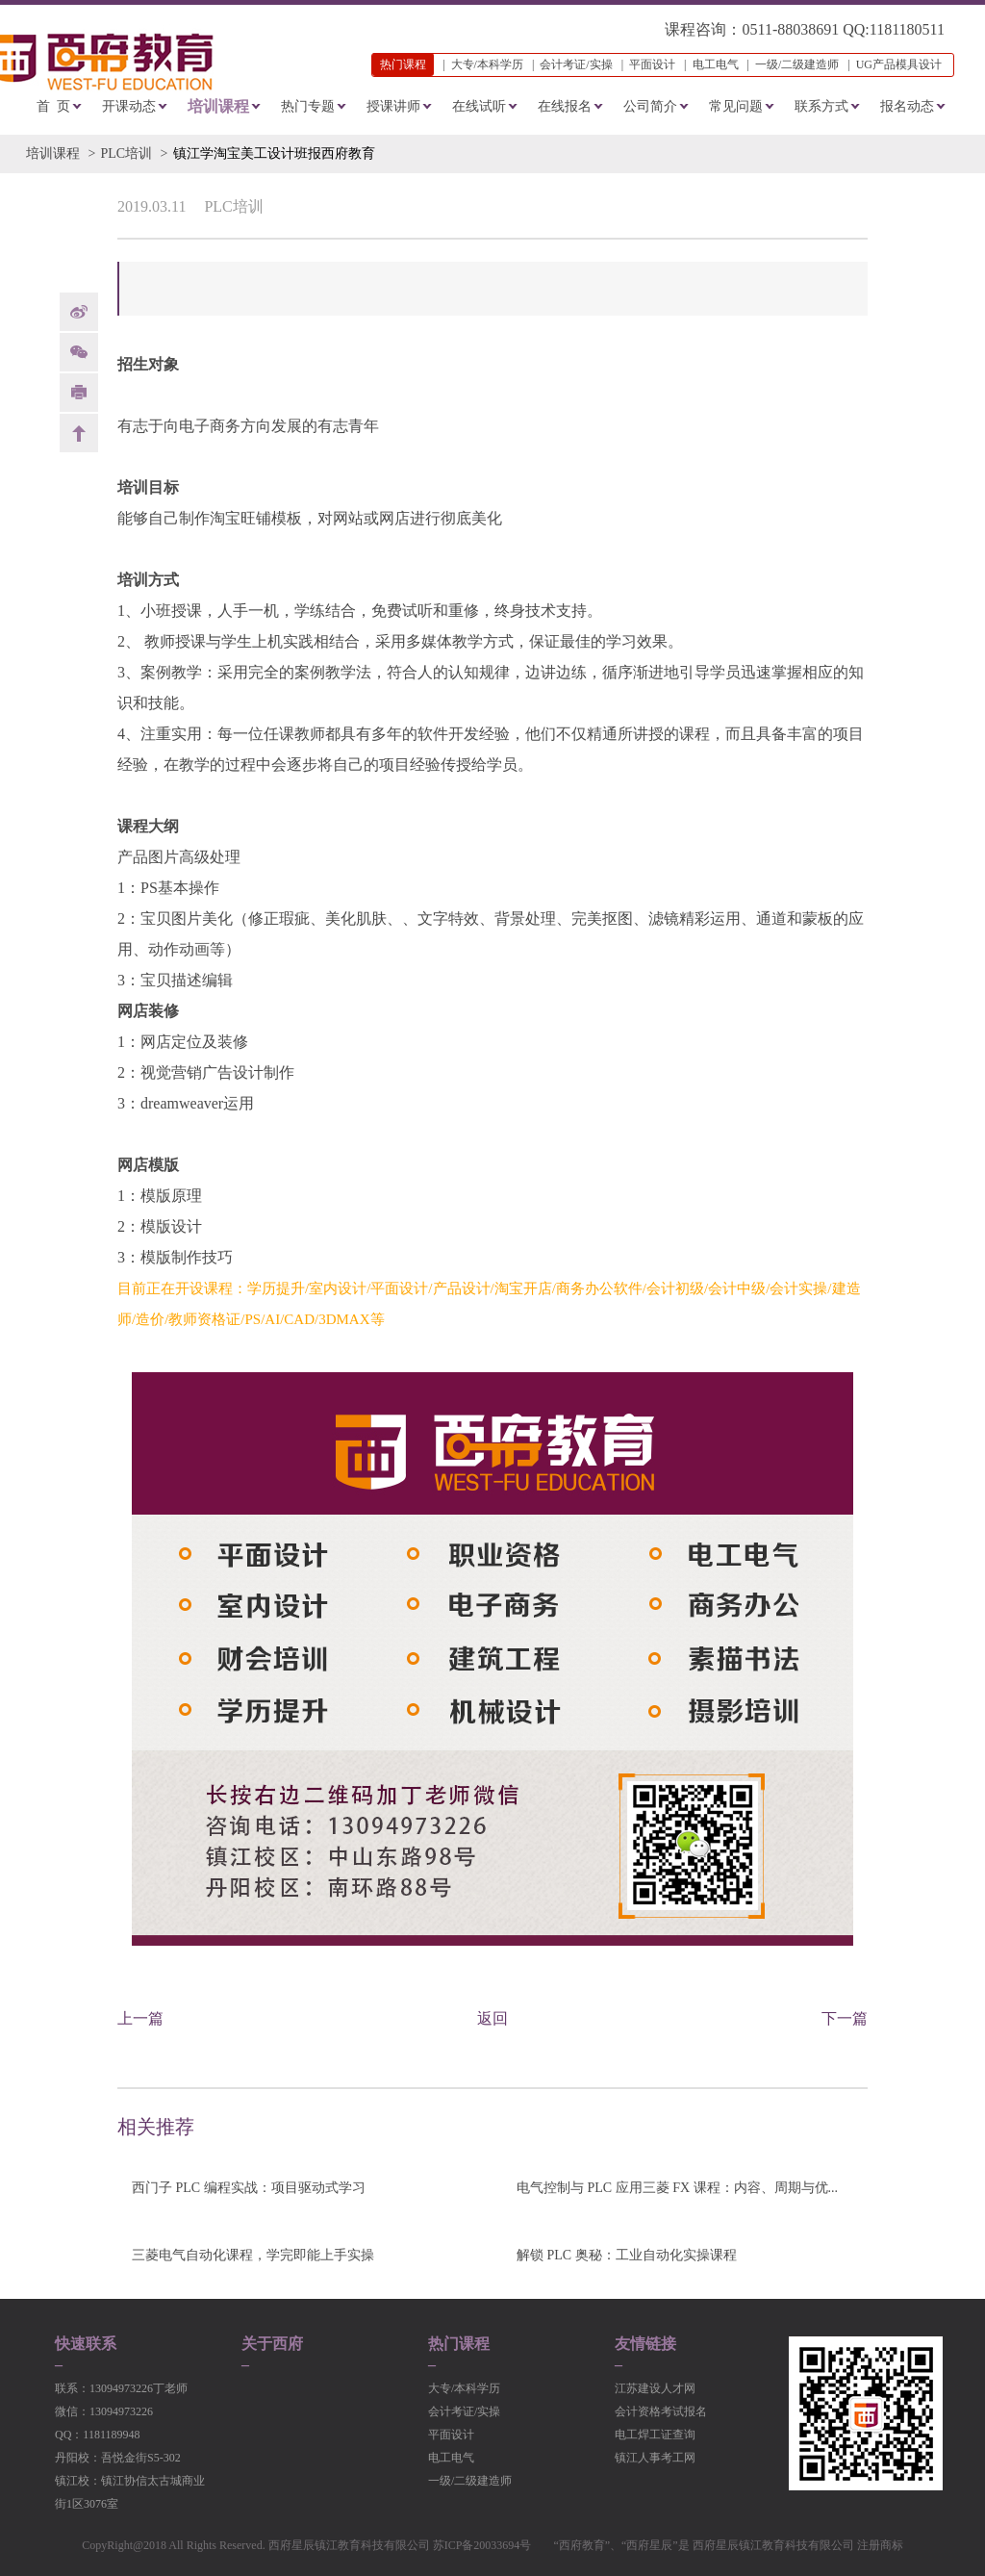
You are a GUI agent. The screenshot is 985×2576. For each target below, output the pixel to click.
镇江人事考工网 (655, 2457)
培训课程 (218, 106)
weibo (79, 312)
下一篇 (844, 2018)
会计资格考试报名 (661, 2411)
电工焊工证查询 (655, 2434)
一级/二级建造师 (797, 64)
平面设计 (652, 64)
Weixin (79, 352)
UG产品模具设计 (899, 64)
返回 (492, 2018)
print (79, 392)
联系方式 (821, 106)
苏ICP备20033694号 (482, 2545)
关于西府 (272, 2344)
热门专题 (308, 106)
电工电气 (716, 64)
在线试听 (479, 106)
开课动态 (129, 106)
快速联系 (85, 2344)
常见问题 (736, 106)
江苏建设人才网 (655, 2388)
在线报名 (565, 106)
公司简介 (650, 106)
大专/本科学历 (487, 64)
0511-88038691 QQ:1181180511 (843, 29)
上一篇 (140, 2018)
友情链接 (645, 2344)
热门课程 (459, 2344)
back (79, 433)
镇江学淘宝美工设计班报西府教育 (274, 153)
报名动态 (907, 106)
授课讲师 (393, 106)
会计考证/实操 (576, 64)
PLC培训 (126, 153)
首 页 (53, 106)
